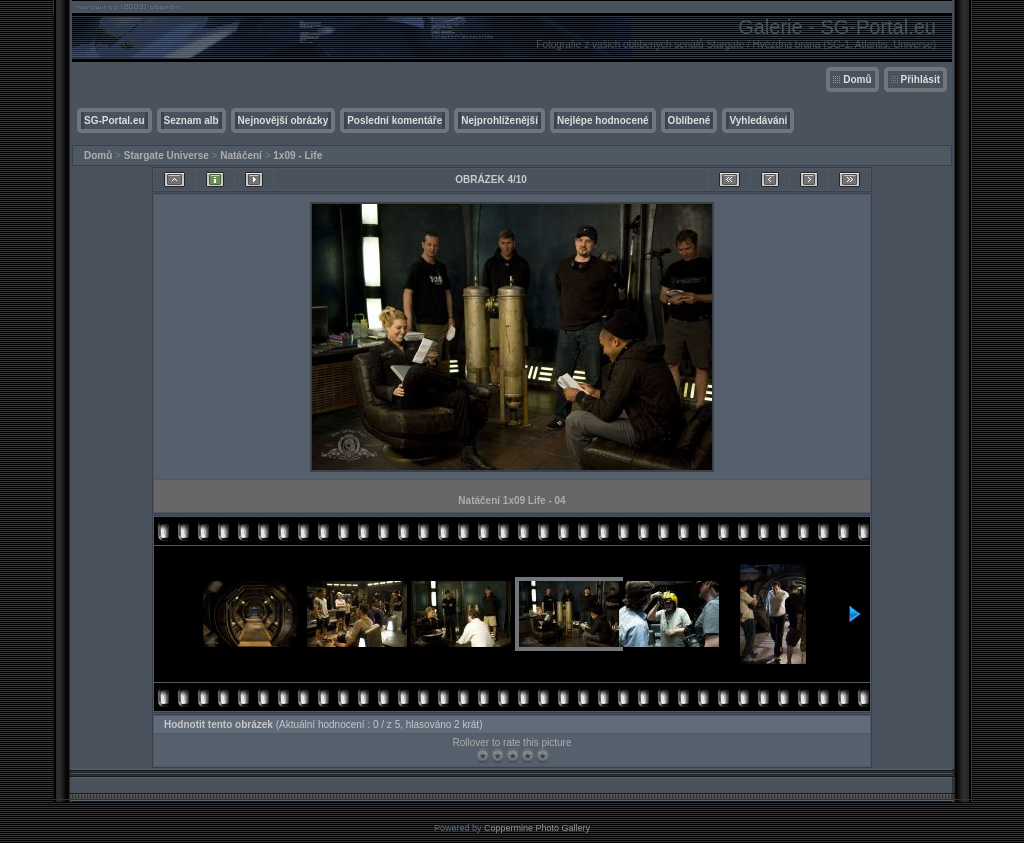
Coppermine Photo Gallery (537, 828)
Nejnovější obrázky (283, 120)
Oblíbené (689, 120)
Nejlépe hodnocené (603, 120)
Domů (857, 79)
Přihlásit (920, 79)
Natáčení (241, 155)
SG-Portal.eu (114, 120)
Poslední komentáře (394, 120)
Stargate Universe (166, 155)
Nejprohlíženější (499, 120)
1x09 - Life (297, 155)
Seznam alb (191, 120)
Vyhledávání (758, 120)
